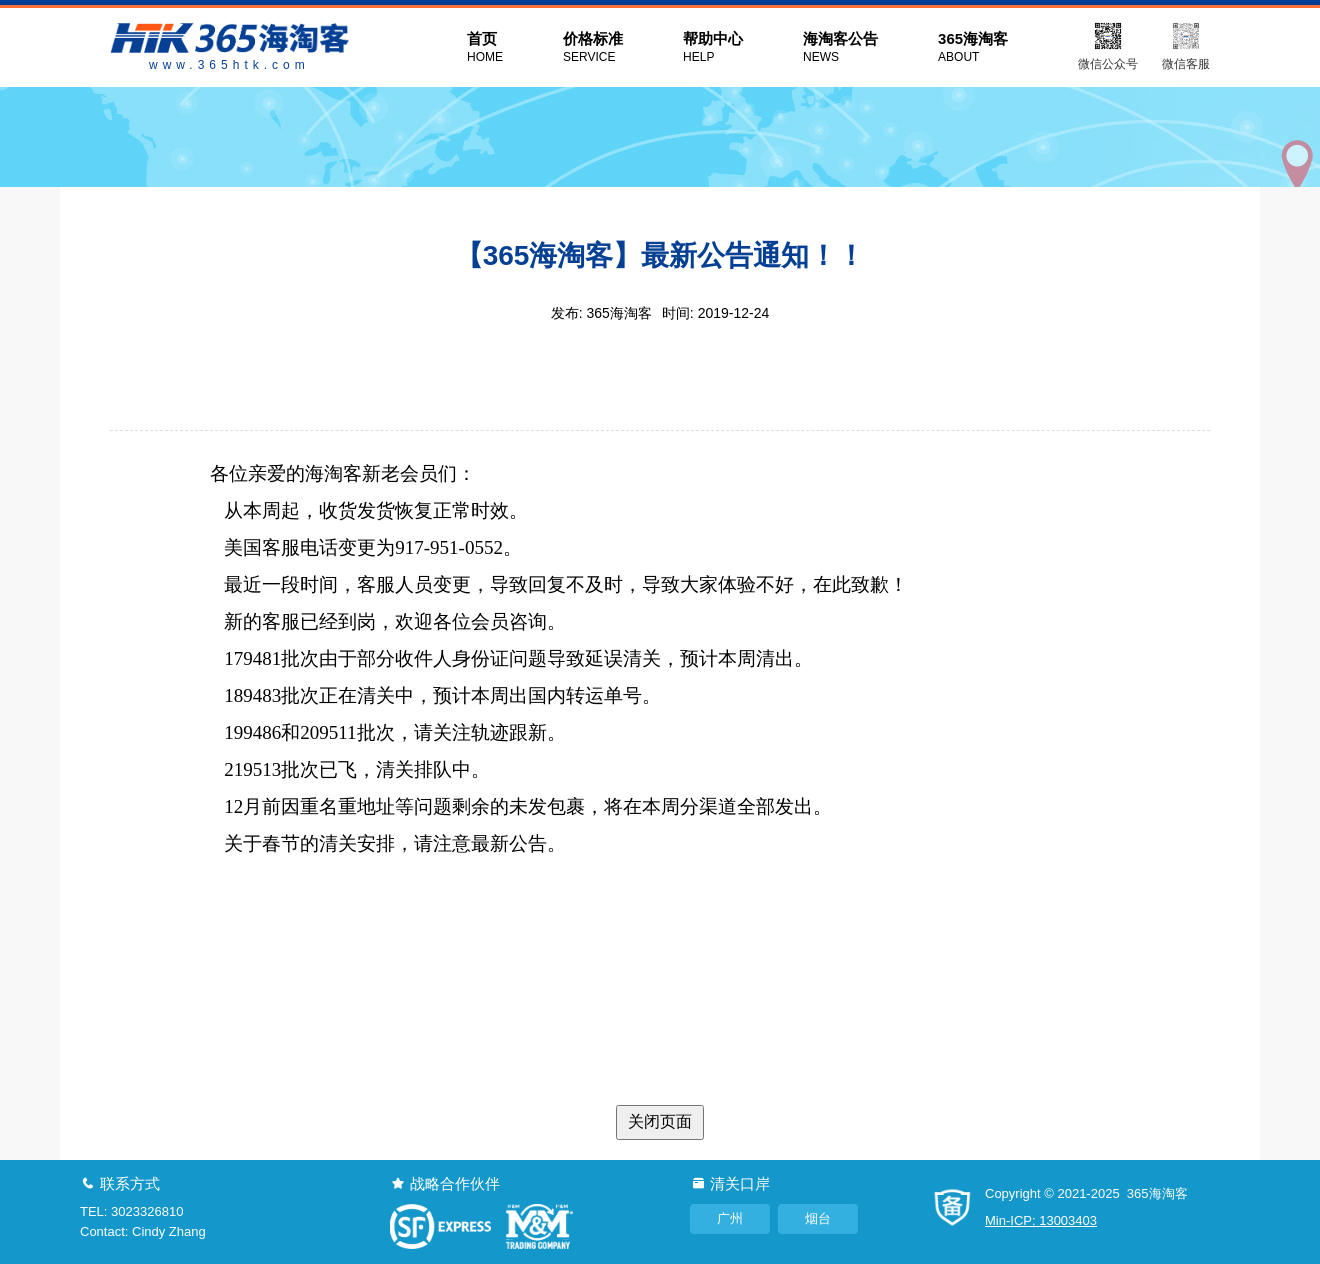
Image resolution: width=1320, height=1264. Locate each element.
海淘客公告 (840, 48)
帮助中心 (713, 48)
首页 (485, 48)
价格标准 (593, 48)
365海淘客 (973, 48)
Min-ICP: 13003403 (1041, 1220)
